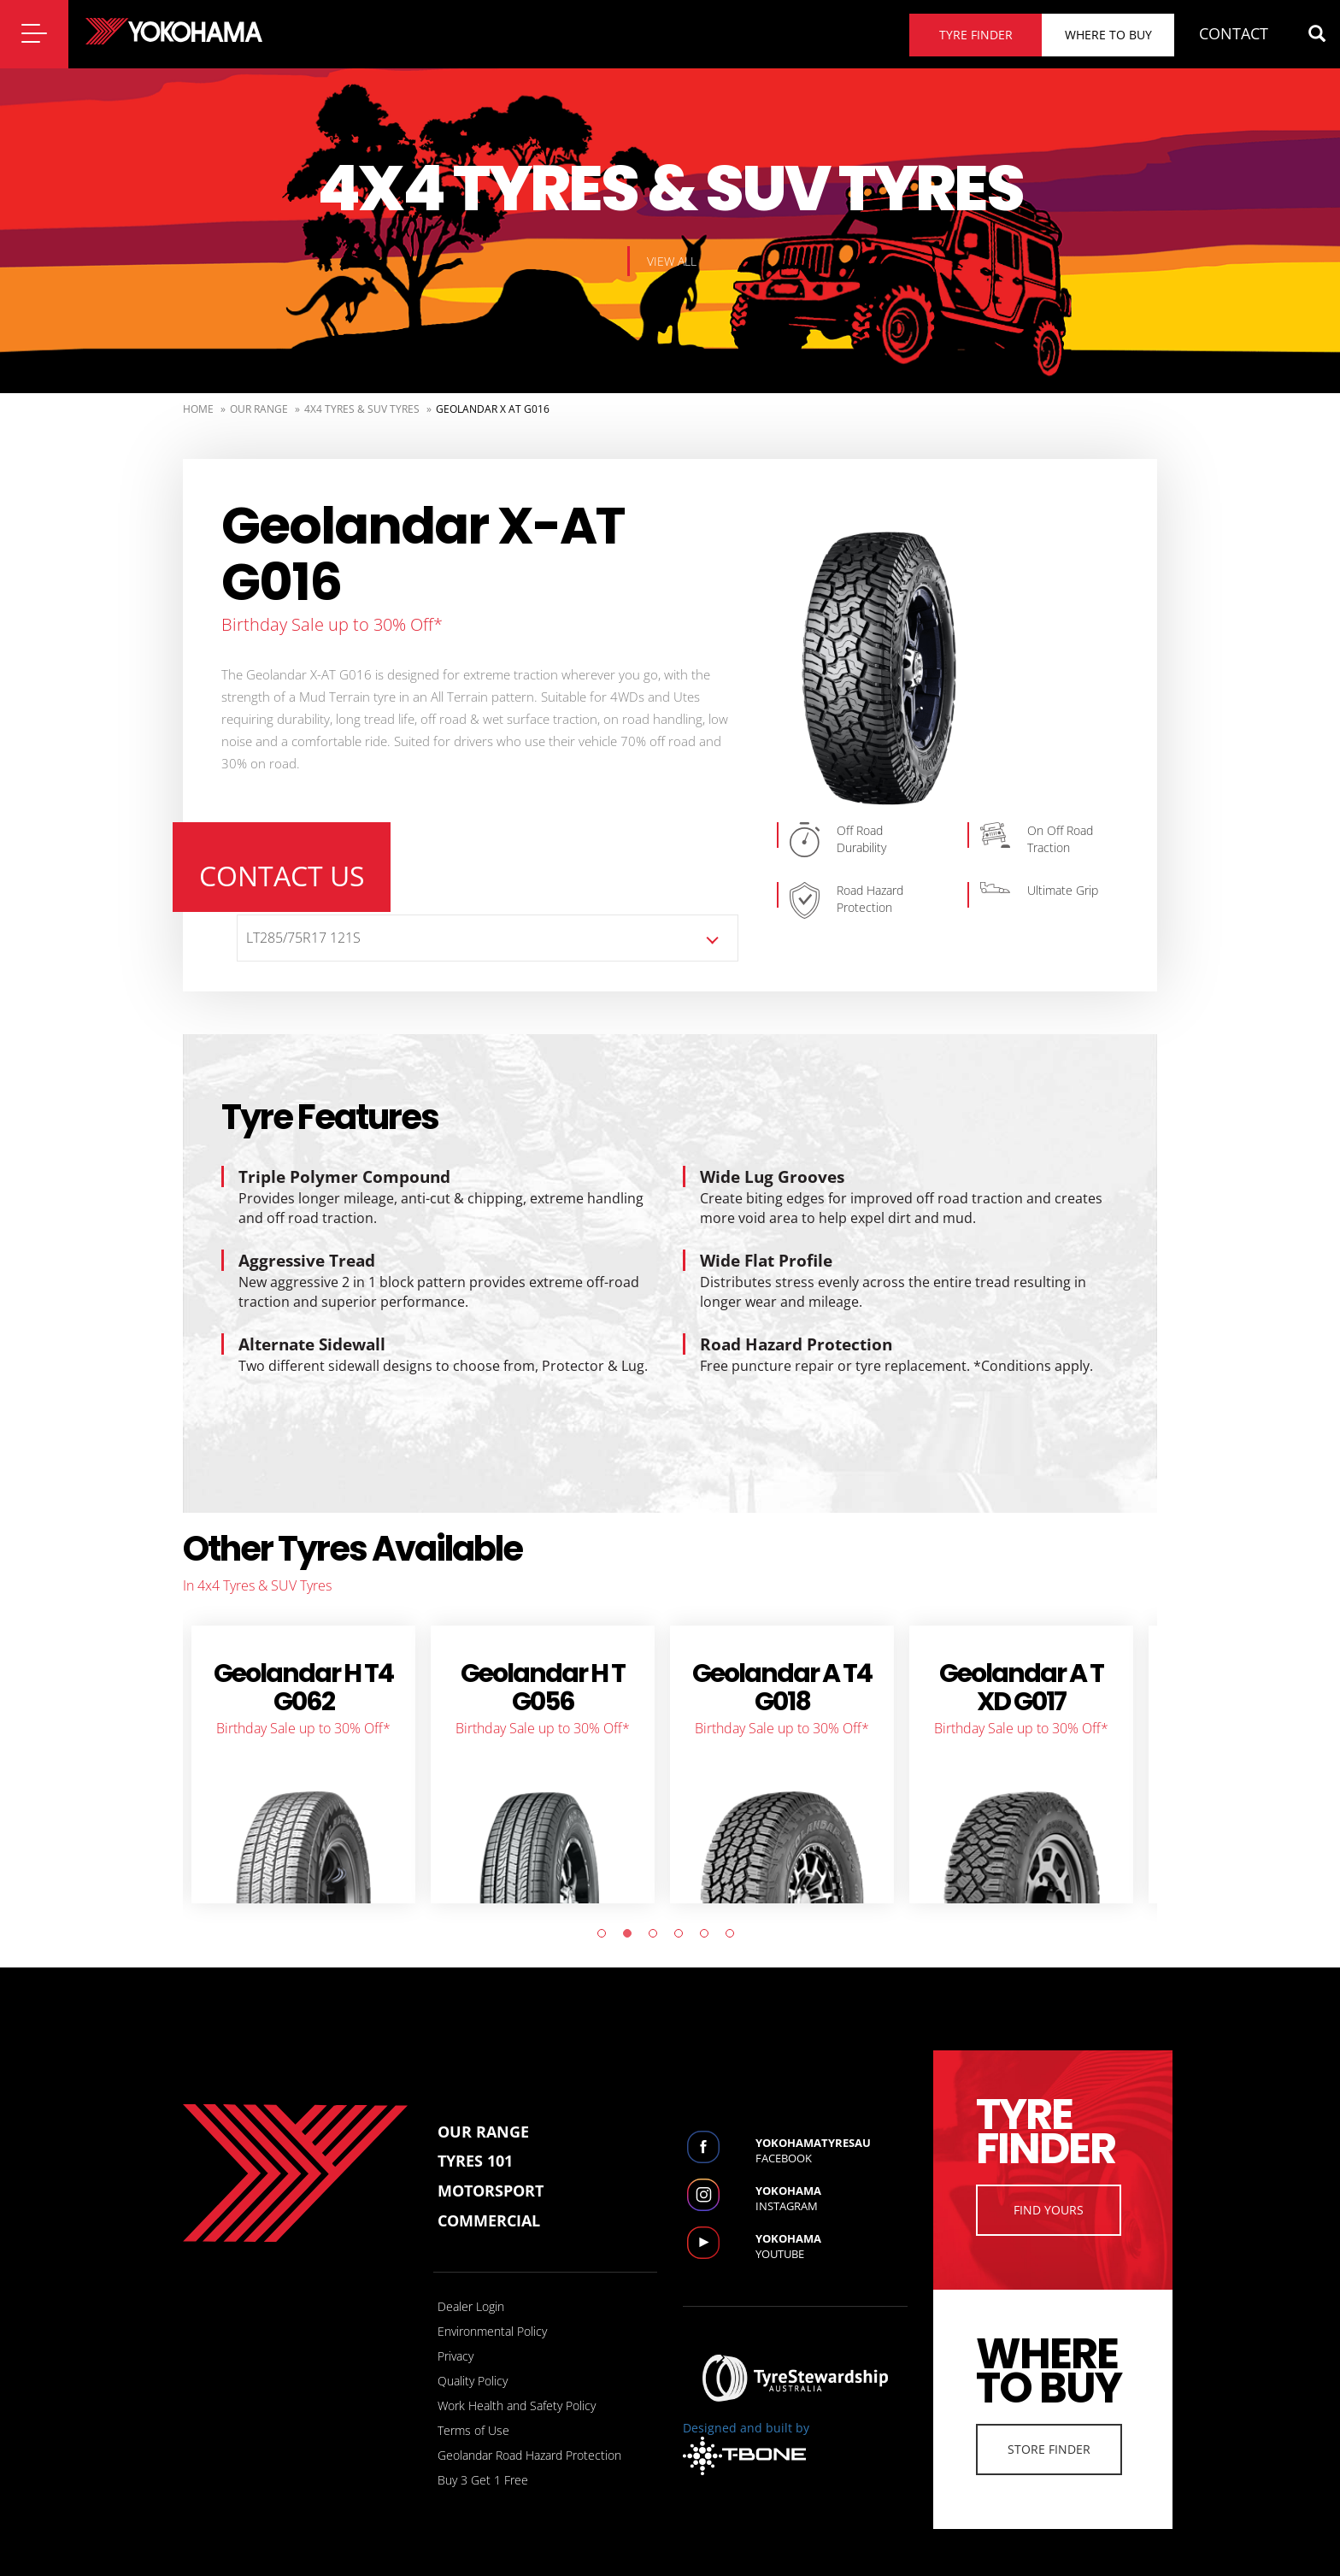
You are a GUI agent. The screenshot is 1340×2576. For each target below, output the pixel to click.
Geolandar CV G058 (984, 1664)
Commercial (489, 2196)
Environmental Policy (492, 2307)
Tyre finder (976, 34)
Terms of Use (473, 2406)
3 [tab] (657, 1913)
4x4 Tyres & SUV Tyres (362, 409)
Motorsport (491, 2166)
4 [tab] (682, 1913)
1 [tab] (605, 1913)
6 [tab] (734, 1913)
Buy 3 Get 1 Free (483, 2456)
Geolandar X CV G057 (745, 1664)
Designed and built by (746, 2423)
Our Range (259, 409)
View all (671, 261)
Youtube (831, 2222)
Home (198, 409)
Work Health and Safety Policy (517, 2381)
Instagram (831, 2175)
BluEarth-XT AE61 (266, 1664)
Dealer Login (471, 2282)
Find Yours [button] (1049, 2186)
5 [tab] (708, 1913)
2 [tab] (631, 1913)
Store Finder (1049, 2425)
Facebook (831, 2127)
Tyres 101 (475, 2137)
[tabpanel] (267, 1740)
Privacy (455, 2332)
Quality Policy (473, 2357)
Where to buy (1108, 34)
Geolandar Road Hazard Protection (529, 2431)
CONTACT (1233, 33)
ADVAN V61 (506, 1649)
